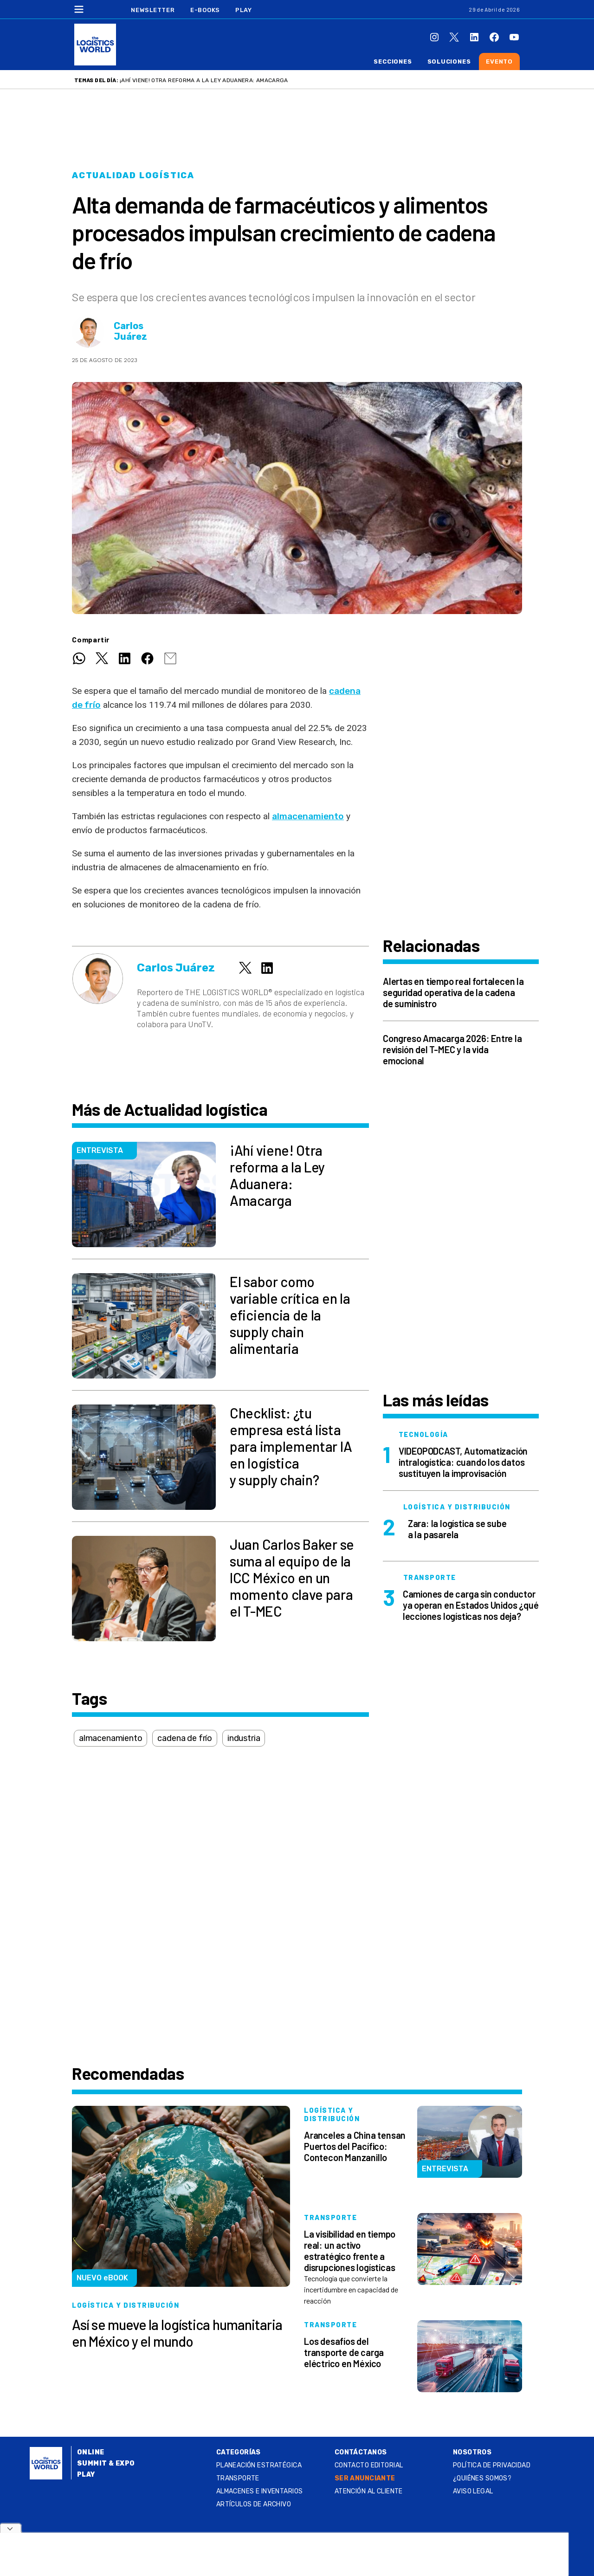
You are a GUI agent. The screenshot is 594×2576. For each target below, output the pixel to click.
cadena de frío (184, 1738)
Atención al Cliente (369, 2491)
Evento (499, 61)
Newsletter (153, 9)
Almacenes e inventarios (259, 2491)
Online (90, 2452)
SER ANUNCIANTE (365, 2478)
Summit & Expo (106, 2463)
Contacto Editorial (369, 2465)
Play (243, 9)
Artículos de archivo (253, 2504)
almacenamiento (308, 816)
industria (243, 1738)
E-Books (205, 9)
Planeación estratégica (259, 2465)
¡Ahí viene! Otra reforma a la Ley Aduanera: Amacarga (204, 80)
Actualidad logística (133, 175)
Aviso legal (473, 2491)
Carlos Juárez (130, 331)
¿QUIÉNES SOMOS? (482, 2478)
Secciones (393, 61)
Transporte (237, 2478)
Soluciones (449, 61)
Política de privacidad (491, 2465)
